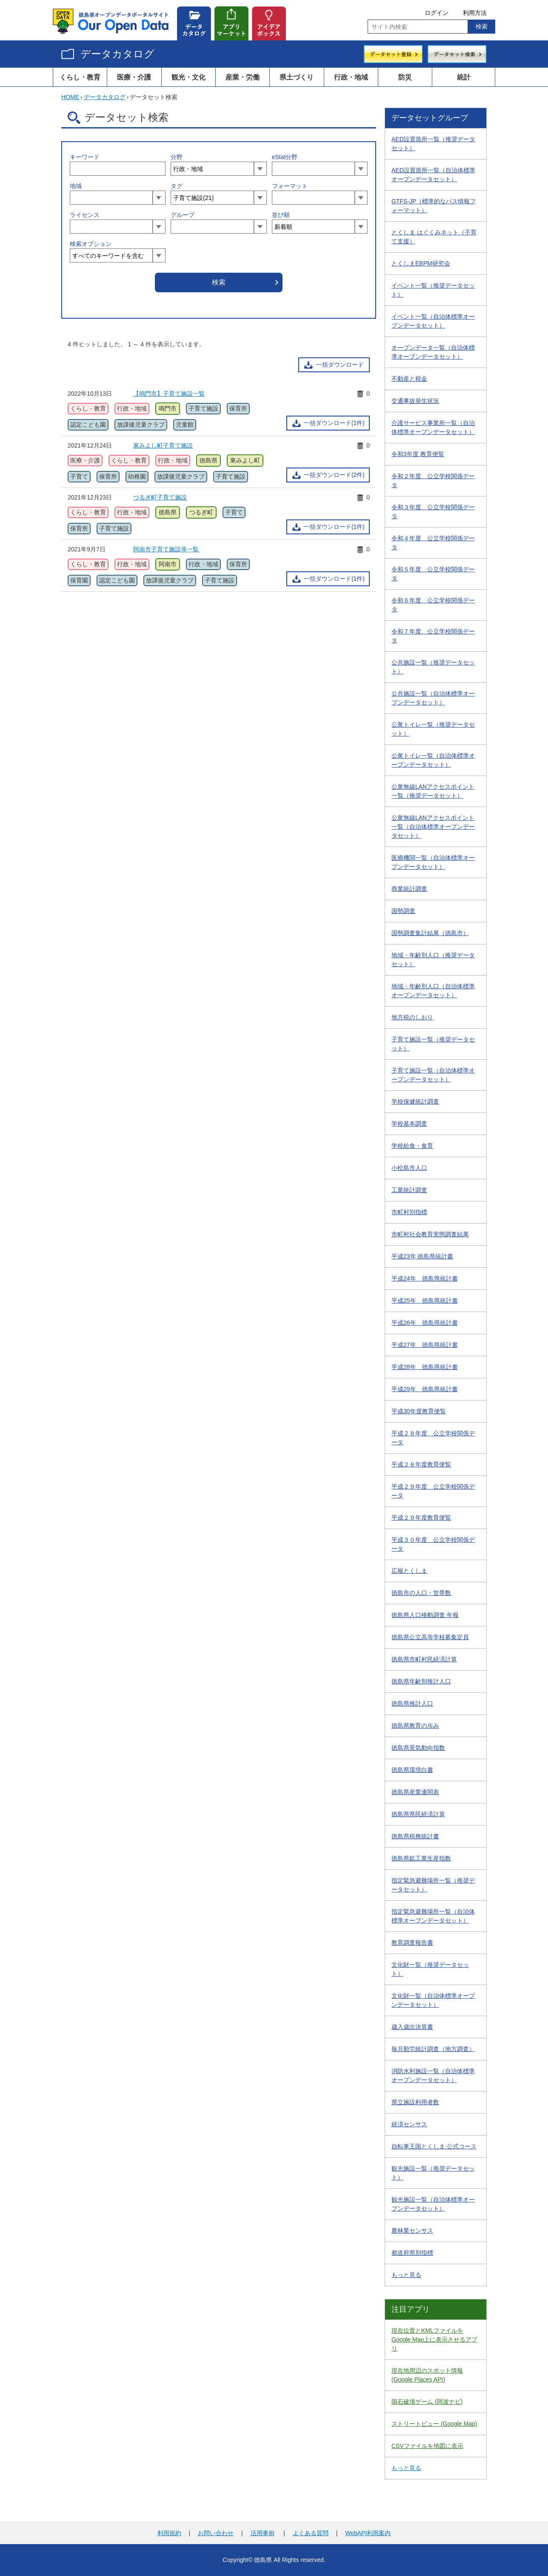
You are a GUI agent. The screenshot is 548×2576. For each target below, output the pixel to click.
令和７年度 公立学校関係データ (433, 636)
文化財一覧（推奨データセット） (430, 1969)
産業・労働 (242, 77)
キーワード (85, 157)
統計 (464, 77)
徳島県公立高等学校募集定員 (430, 1637)
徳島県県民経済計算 (418, 1814)
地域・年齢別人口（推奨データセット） (433, 959)
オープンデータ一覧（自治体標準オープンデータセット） (433, 352)
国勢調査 (403, 910)
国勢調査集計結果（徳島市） (430, 933)
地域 (76, 186)
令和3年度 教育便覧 (417, 454)
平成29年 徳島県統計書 (424, 1389)
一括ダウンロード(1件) (334, 422)
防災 (405, 77)
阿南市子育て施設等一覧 (166, 549)
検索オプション (90, 243)
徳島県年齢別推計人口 (421, 1681)
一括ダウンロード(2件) (334, 474)
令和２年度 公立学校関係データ (433, 480)
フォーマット (290, 186)
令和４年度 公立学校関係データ (433, 543)
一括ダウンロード (340, 364)
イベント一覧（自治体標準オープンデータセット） (433, 321)
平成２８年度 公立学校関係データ (433, 1438)
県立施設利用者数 (415, 2102)
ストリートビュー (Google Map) (434, 2423)
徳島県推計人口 (412, 1703)
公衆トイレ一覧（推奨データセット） (433, 729)
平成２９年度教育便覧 (421, 1517)
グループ (182, 214)
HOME (70, 97)
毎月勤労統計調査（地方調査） (433, 2048)
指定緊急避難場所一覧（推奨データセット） (433, 1885)
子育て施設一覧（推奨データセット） (433, 1044)
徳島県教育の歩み (415, 1725)
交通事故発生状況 (415, 400)
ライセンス (85, 214)
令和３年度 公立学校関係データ (433, 511)
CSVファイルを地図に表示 (427, 2445)
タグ (177, 186)
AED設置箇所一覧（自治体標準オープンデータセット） (433, 175)
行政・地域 (351, 77)
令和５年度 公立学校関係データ (433, 574)
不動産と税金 (409, 378)
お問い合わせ (216, 2533)
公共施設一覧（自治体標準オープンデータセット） (433, 698)
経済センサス (409, 2124)
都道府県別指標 (412, 2252)
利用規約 (169, 2533)
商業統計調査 (409, 888)
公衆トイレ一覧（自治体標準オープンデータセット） (433, 760)
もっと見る (406, 2274)
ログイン (436, 12)
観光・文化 (188, 77)
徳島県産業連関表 (415, 1792)
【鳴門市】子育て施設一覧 (169, 393)
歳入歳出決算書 (412, 2026)
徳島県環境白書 (412, 1769)
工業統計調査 (409, 1190)
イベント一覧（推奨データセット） (433, 290)
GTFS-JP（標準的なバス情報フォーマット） (433, 206)
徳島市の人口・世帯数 (421, 1592)
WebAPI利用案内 (368, 2533)
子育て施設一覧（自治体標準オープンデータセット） (433, 1075)
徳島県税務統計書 (415, 1836)
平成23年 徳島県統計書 (422, 1256)
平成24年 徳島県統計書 (424, 1278)
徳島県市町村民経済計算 (424, 1659)
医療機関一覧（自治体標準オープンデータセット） (433, 862)
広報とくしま (409, 1570)
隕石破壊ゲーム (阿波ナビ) (426, 2401)
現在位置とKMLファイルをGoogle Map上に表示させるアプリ (434, 2339)
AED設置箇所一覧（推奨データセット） (433, 143)
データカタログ (117, 54)
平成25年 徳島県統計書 (424, 1300)
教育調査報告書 (412, 1942)
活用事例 (262, 2533)
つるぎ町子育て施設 (160, 497)
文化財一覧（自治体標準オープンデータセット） (433, 2000)
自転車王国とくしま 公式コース (434, 2146)
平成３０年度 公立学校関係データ (433, 1544)
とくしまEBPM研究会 (420, 263)
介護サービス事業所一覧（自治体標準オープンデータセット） (433, 427)
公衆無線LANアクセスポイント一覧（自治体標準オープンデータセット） (433, 826)
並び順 (281, 214)
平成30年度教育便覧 (418, 1411)
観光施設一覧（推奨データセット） (433, 2173)
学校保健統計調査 (415, 1101)
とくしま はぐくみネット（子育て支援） (434, 237)
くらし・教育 (80, 77)
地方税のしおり (412, 1017)
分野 (177, 157)
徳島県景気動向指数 (418, 1747)
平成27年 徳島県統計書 (424, 1344)
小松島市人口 (409, 1167)
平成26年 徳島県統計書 (424, 1322)
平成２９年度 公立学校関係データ (433, 1491)
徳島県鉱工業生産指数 (421, 1858)
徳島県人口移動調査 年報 (425, 1615)
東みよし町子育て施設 (163, 445)
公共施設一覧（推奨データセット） (433, 667)
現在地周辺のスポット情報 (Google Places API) (427, 2375)
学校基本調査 (409, 1123)
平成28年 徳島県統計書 (424, 1367)
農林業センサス (412, 2230)
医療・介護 (134, 77)
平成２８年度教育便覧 (421, 1464)
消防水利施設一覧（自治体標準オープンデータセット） (433, 2075)
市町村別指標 (409, 1212)
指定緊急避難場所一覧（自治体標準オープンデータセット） (433, 1916)
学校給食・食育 (412, 1145)
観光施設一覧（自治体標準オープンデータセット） (433, 2204)
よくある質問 (310, 2533)
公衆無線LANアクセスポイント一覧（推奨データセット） (432, 791)
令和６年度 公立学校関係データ (433, 605)
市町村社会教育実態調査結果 (430, 1234)
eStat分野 (285, 157)
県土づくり (297, 77)
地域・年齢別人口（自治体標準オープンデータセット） (433, 990)
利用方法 (475, 12)
